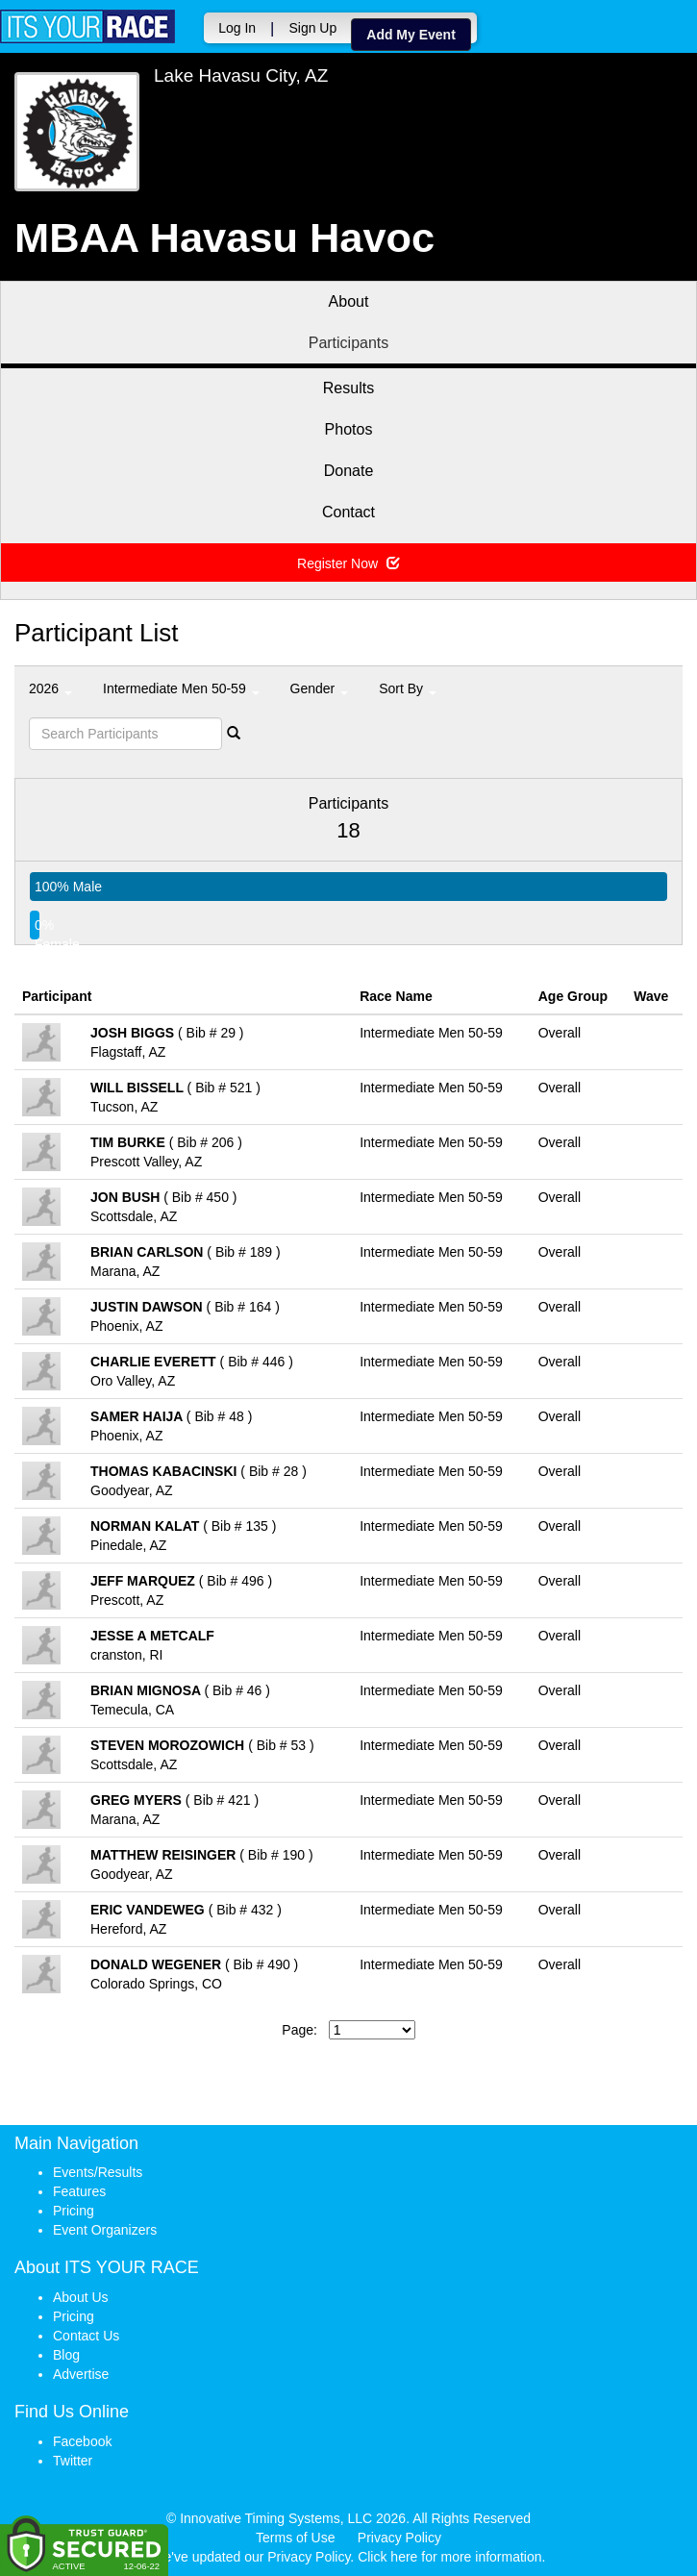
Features (79, 2191)
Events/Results (97, 2172)
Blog (66, 2355)
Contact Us (86, 2335)
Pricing (73, 2210)
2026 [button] (50, 688)
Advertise (81, 2374)
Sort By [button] (407, 688)
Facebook (82, 2441)
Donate (349, 471)
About (349, 301)
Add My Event (411, 34)
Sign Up (312, 28)
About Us (81, 2297)
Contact (348, 512)
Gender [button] (319, 688)
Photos (349, 429)
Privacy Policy (399, 2537)
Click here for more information (449, 2556)
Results (348, 388)
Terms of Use (295, 2537)
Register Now (348, 563)
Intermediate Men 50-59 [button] (181, 688)
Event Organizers (105, 2230)
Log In (237, 28)
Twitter (72, 2460)
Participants (349, 343)
